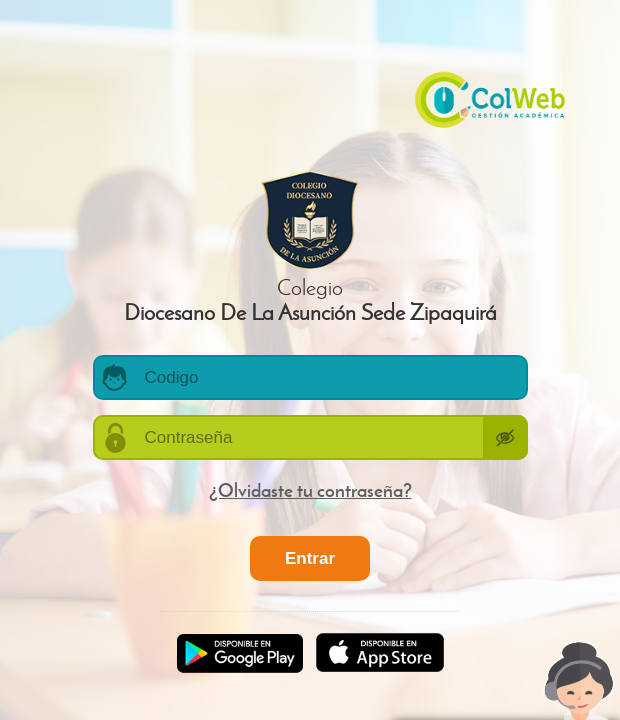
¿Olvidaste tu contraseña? (310, 490)
